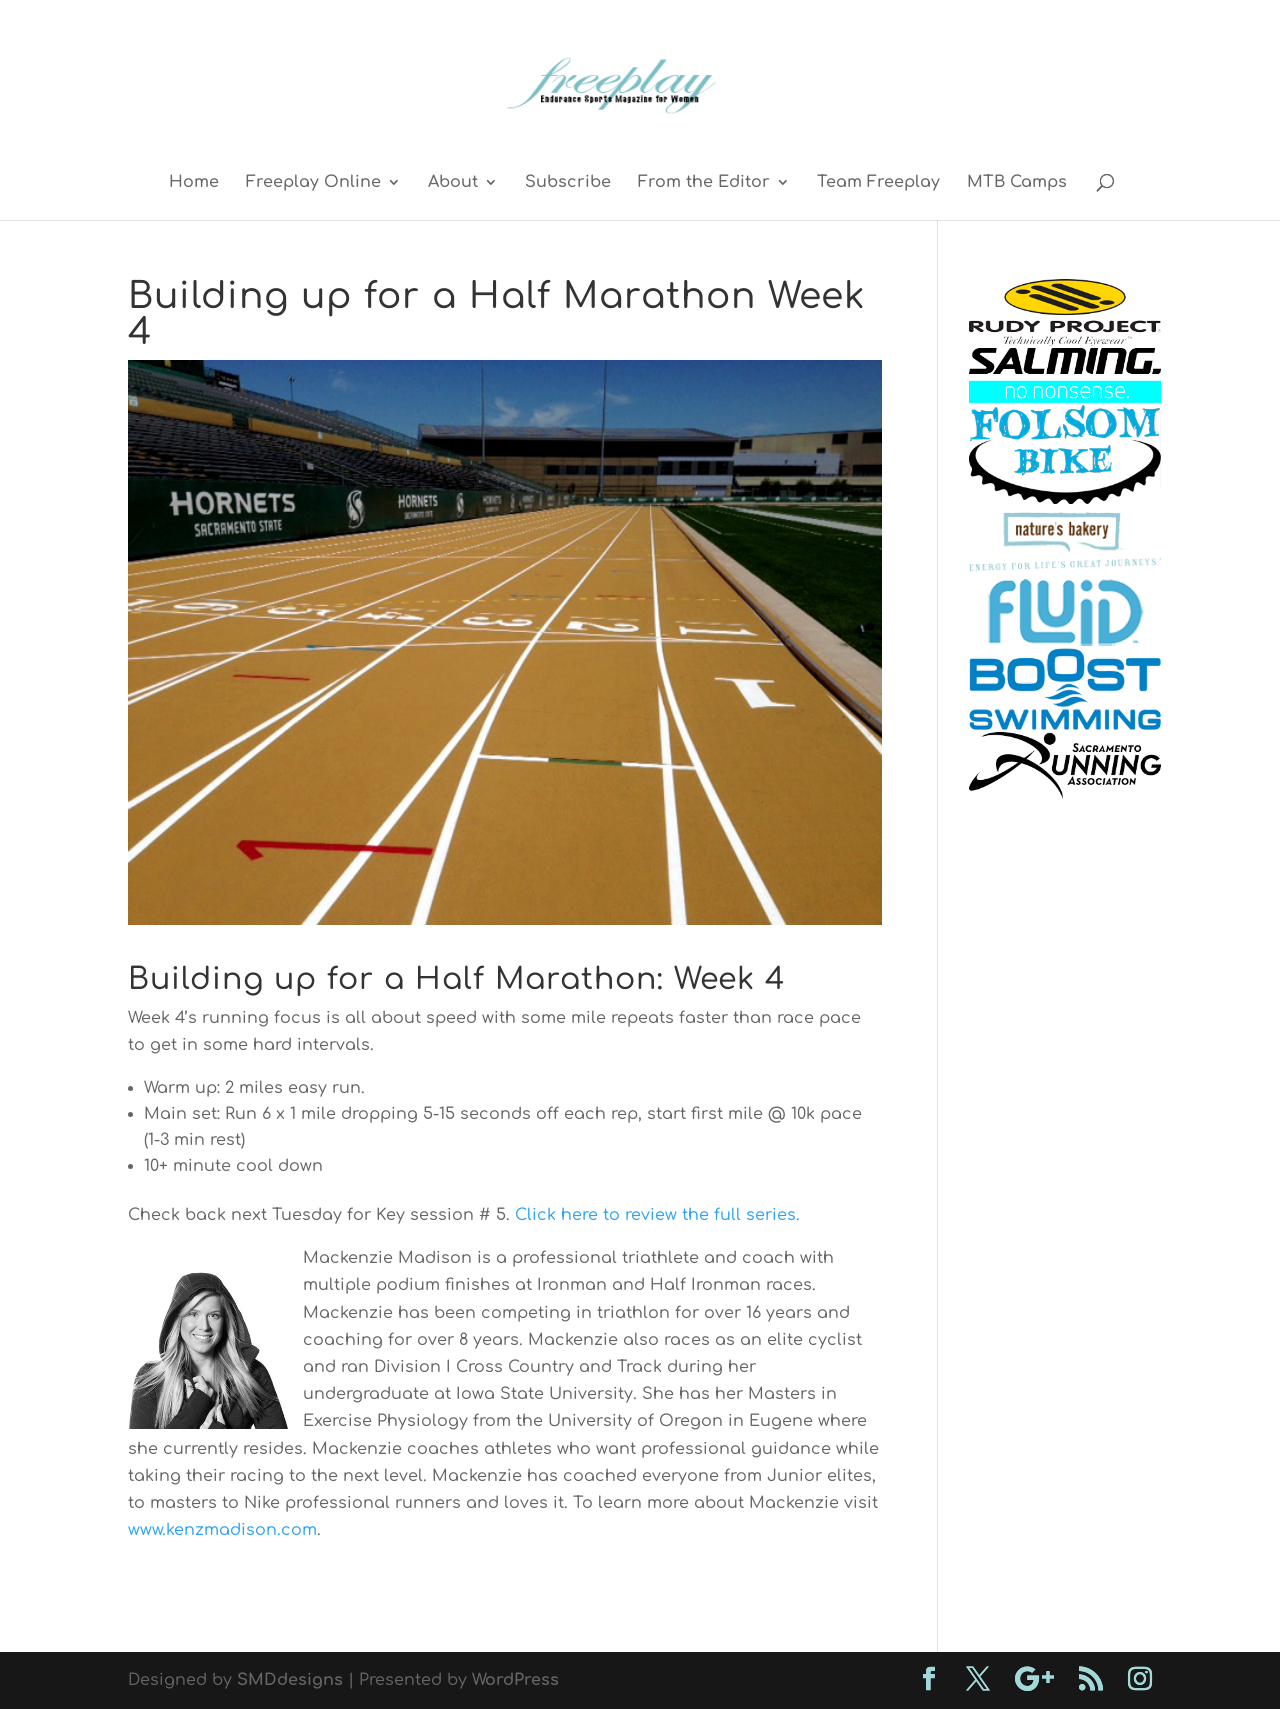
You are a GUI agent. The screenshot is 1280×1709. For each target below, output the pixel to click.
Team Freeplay (878, 183)
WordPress (515, 1680)
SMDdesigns (290, 1680)
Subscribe (568, 183)
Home (194, 183)
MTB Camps (1017, 183)
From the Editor (704, 183)
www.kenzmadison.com (222, 1530)
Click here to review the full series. (657, 1215)
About (453, 183)
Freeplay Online (313, 183)
